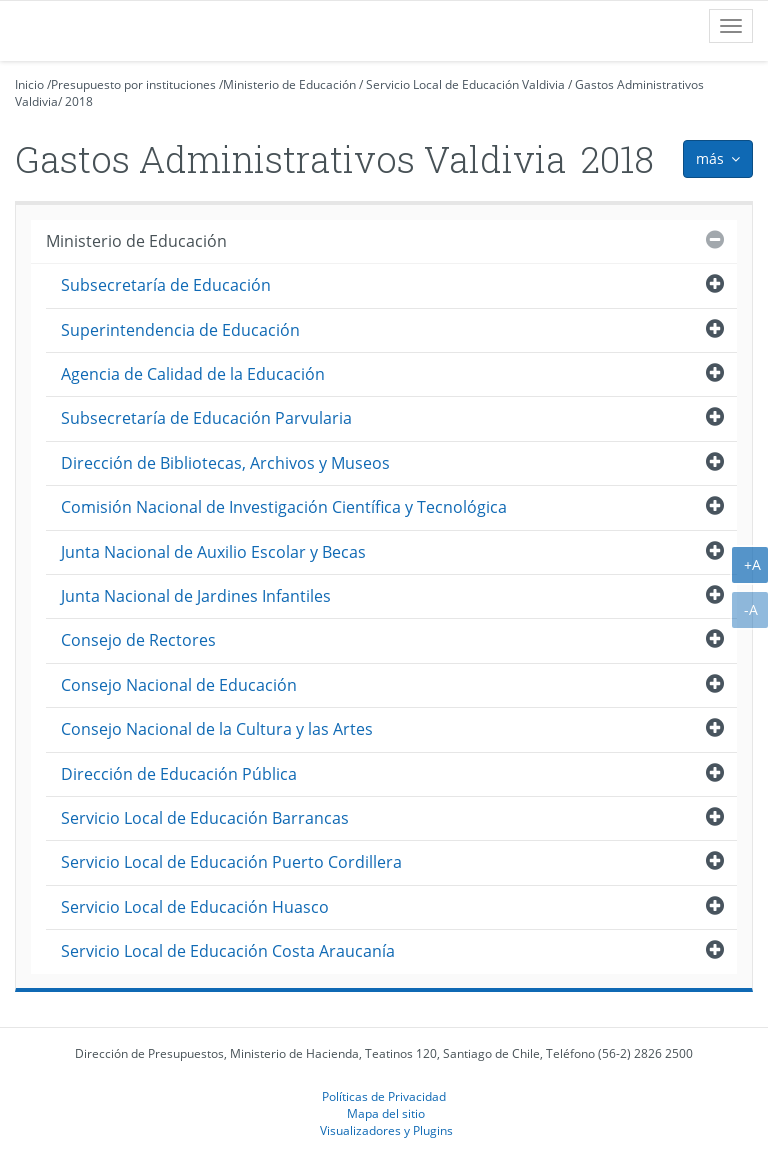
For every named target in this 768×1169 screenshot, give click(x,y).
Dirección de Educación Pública (179, 774)
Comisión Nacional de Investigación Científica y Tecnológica (284, 507)
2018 (79, 101)
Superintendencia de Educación (180, 330)
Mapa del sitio (386, 1113)
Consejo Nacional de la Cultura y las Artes (217, 729)
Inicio (29, 84)
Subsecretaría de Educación (166, 285)
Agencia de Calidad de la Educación (193, 374)
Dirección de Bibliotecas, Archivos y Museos (225, 463)
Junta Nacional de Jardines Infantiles (196, 596)
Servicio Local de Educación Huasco (195, 907)
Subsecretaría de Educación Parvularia (206, 418)
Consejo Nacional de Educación (179, 685)
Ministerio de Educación (289, 84)
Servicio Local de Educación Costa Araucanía (228, 951)
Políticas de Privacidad (384, 1096)
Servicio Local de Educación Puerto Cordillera (231, 862)
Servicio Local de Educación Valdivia (465, 84)
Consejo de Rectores (138, 640)
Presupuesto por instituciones (133, 84)
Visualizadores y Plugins (386, 1130)
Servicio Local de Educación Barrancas (205, 818)
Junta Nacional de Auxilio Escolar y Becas (213, 552)
